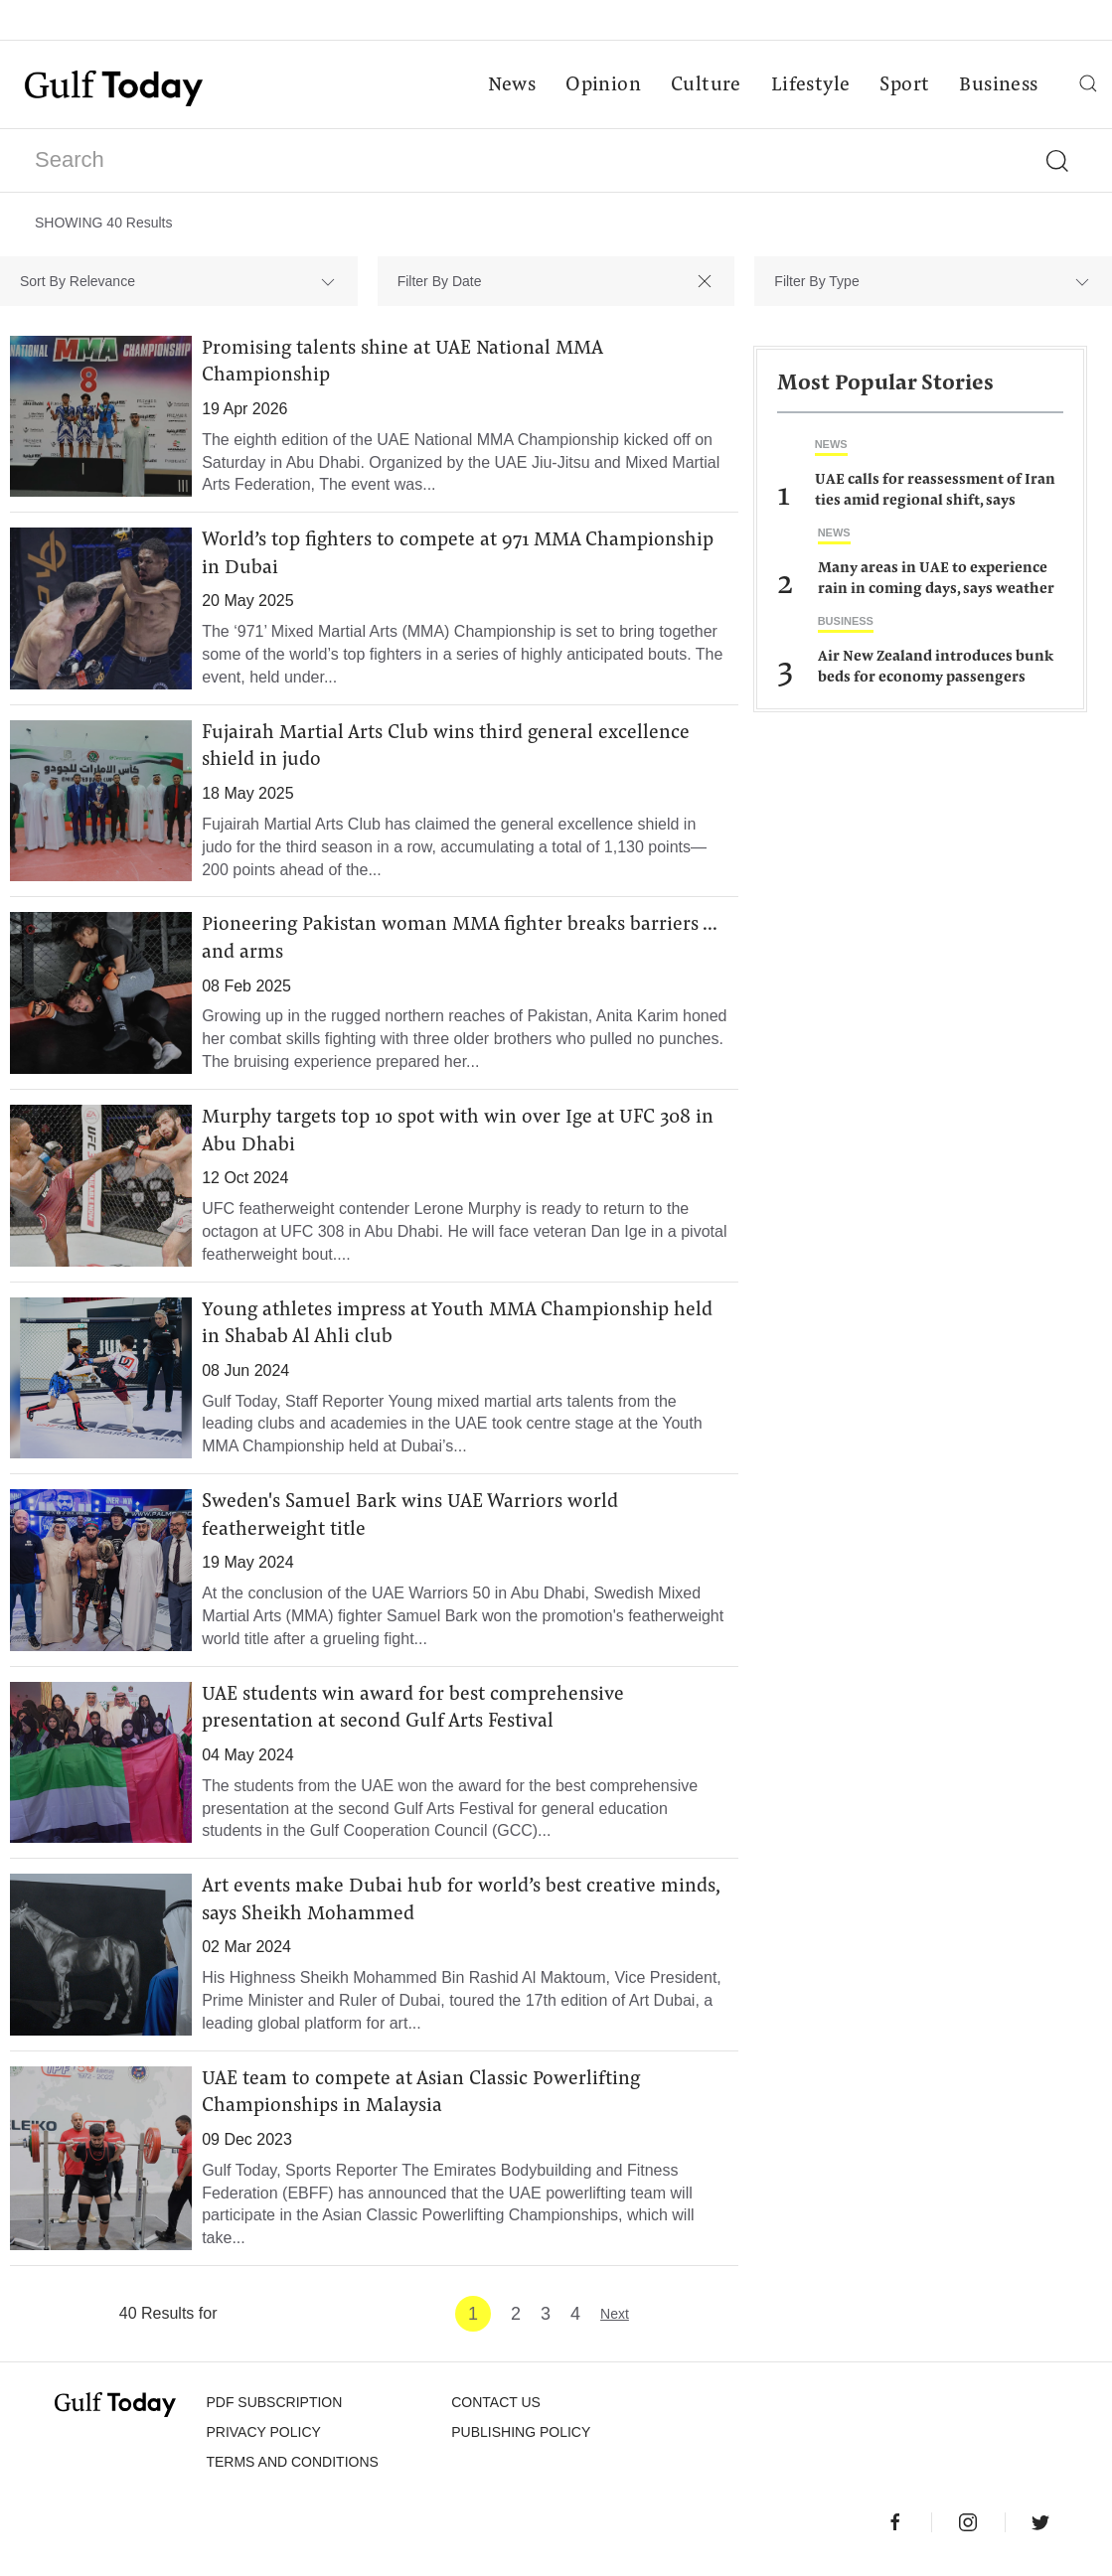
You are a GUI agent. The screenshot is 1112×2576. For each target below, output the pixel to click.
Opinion (603, 85)
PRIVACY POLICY (263, 2441)
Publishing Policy (520, 2441)
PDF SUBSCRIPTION (274, 2411)
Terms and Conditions (292, 2471)
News (511, 85)
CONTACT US (496, 2411)
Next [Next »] (614, 2323)
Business (998, 85)
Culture (705, 85)
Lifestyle (810, 85)
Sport (904, 85)
